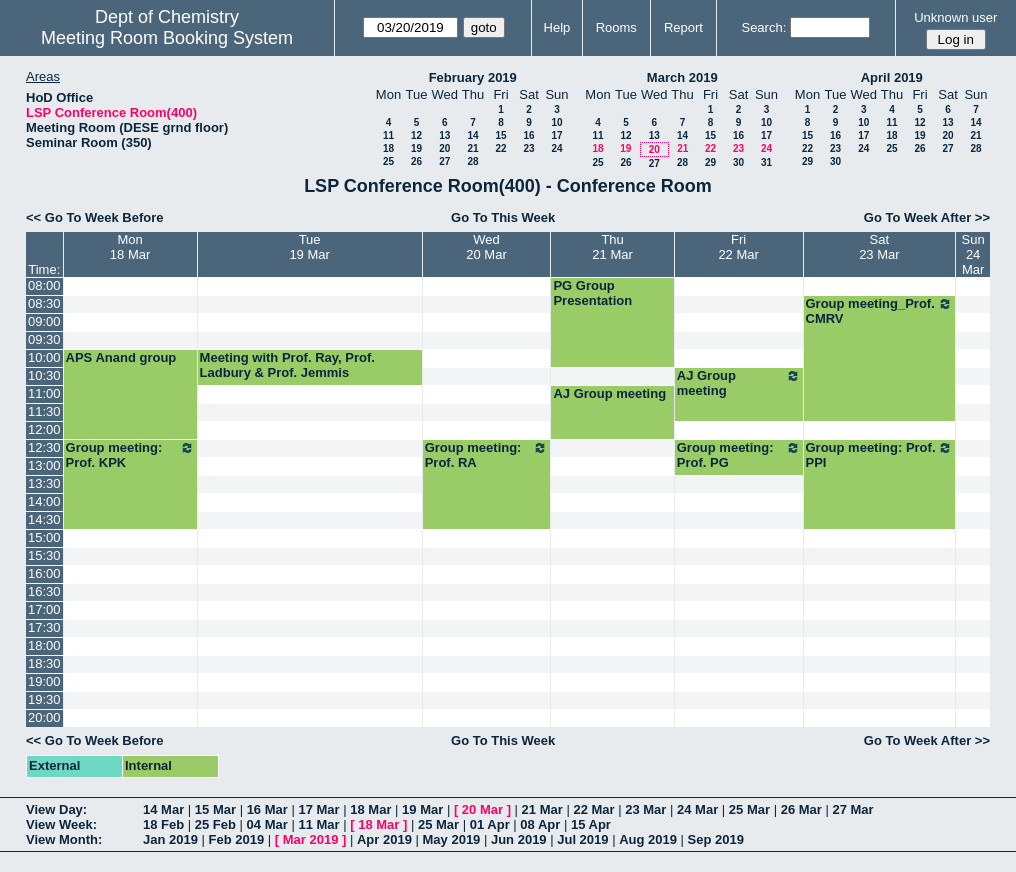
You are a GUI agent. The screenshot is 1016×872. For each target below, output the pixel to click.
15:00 (44, 537)
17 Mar (318, 809)
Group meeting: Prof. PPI (880, 455)
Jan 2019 (170, 839)
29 (710, 162)
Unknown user (955, 17)
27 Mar (852, 809)
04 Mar (267, 824)
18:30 (44, 663)
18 (388, 148)
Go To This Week (503, 217)
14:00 (44, 501)
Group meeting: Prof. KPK (130, 455)
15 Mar (215, 809)
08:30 (44, 303)
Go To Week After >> (927, 217)
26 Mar (801, 809)
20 (444, 148)
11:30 (44, 411)
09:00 (44, 321)
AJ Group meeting (739, 383)
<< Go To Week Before (95, 217)
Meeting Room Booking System (167, 38)
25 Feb (215, 824)
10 (556, 122)
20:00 (44, 717)
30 (738, 162)
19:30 (44, 699)
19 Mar (422, 809)
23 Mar (645, 809)
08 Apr (540, 824)
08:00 (44, 285)
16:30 (44, 591)
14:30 (44, 519)
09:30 (44, 339)
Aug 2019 (648, 839)
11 (388, 135)
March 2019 (682, 77)
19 (416, 148)
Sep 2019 (716, 839)
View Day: (56, 809)
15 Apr (591, 824)
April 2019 (892, 77)
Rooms (616, 27)
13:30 (44, 483)
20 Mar (482, 809)
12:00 (44, 429)
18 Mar (370, 809)
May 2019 (452, 839)
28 (472, 161)
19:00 (44, 681)
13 (444, 135)
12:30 (44, 447)
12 (416, 135)
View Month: (64, 839)
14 (472, 135)
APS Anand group (121, 357)
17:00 (44, 609)
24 (556, 148)
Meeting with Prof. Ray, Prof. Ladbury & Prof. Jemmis (287, 365)
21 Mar (542, 809)
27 (444, 161)
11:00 (44, 393)
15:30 (44, 555)
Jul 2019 (582, 839)
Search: (763, 27)
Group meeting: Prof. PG (739, 455)
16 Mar (267, 809)
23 (528, 148)
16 (528, 135)
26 (416, 161)
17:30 (44, 627)
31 (766, 162)
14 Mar (163, 809)
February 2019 (473, 77)
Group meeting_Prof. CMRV (880, 311)
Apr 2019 (384, 839)
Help (557, 27)
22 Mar (593, 809)
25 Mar (749, 809)
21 (472, 148)
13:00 (44, 465)
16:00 (44, 573)
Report (683, 27)
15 (500, 135)
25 (388, 161)
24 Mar (697, 809)
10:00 (44, 357)
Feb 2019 (237, 839)
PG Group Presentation (592, 293)
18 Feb (163, 824)
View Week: (61, 824)
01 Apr (490, 824)
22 (500, 148)
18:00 (44, 645)
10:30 (44, 375)
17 (556, 135)
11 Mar (318, 824)
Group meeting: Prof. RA (487, 455)
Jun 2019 (519, 839)
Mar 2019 (311, 839)
